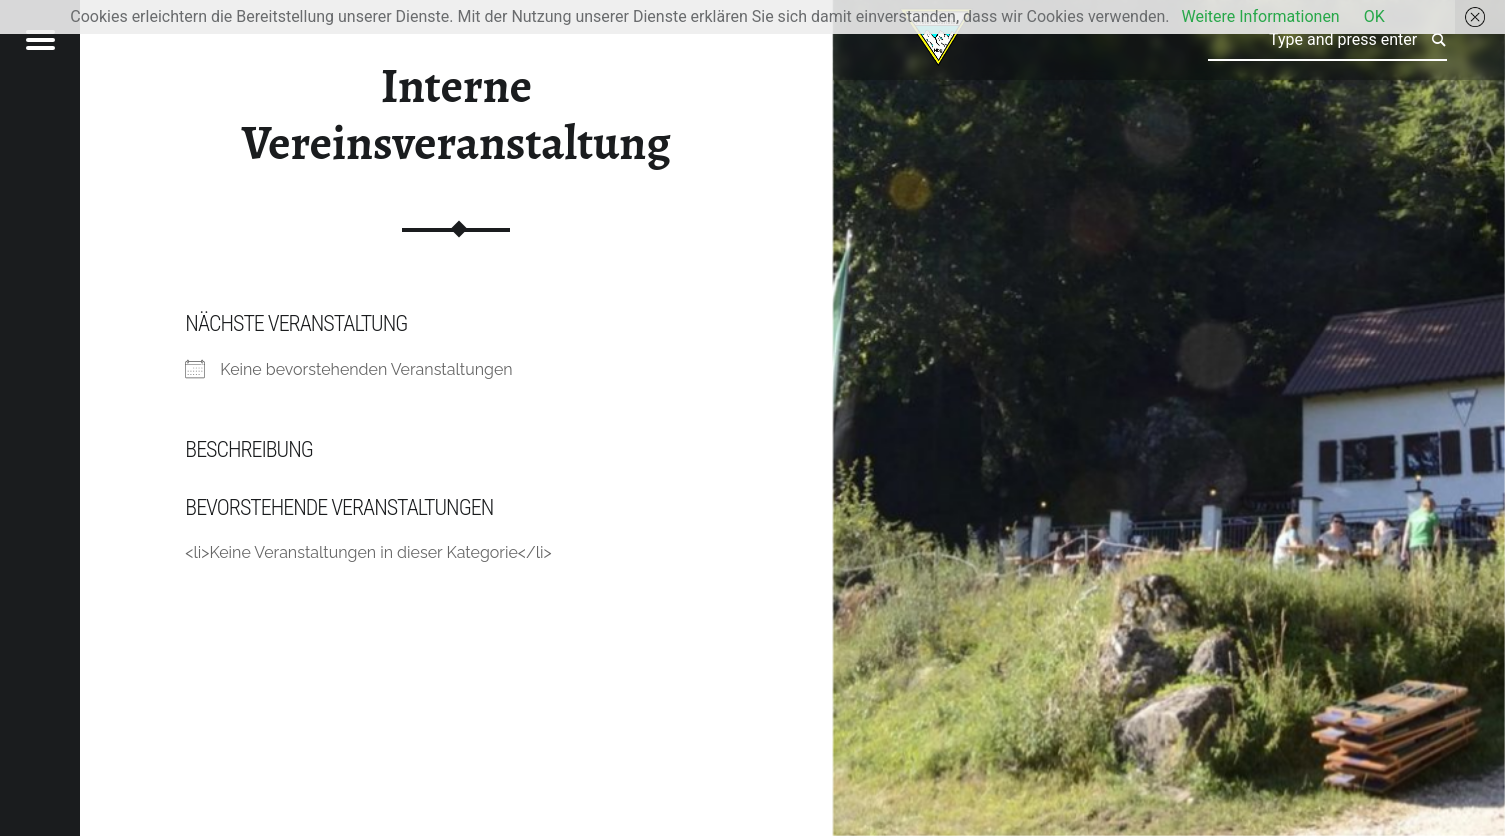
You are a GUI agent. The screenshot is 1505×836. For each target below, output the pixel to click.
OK (1374, 16)
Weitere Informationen (1260, 16)
